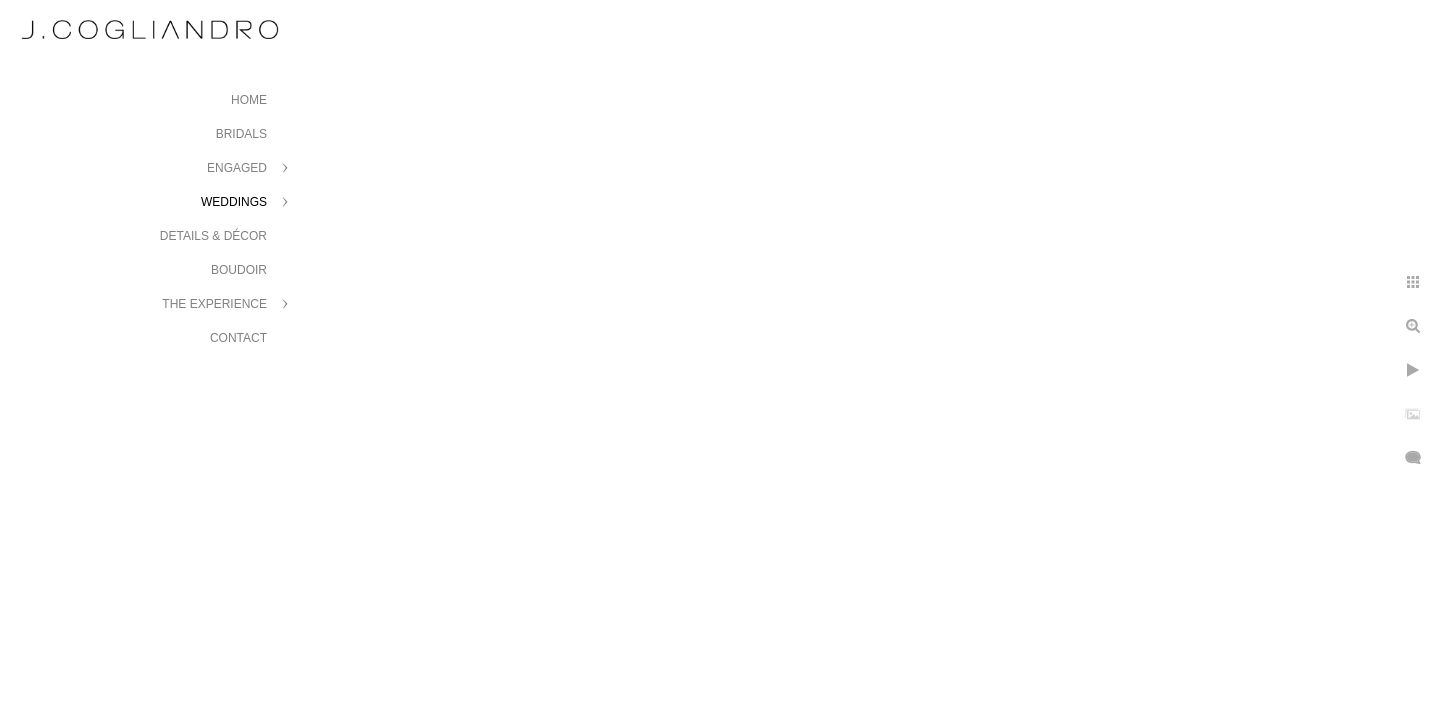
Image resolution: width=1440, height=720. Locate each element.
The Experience (214, 304)
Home (249, 100)
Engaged (237, 168)
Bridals (241, 134)
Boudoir (239, 270)
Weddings (234, 202)
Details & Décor (213, 236)
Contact (238, 338)
